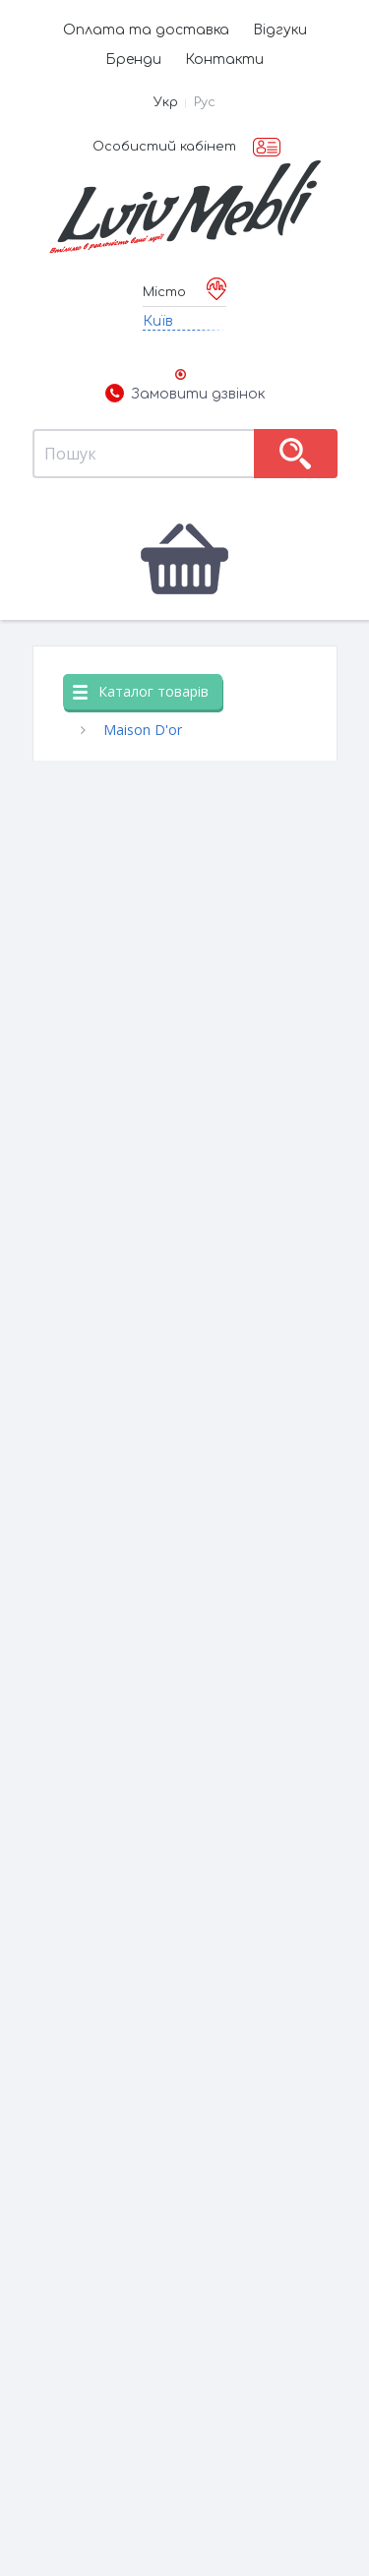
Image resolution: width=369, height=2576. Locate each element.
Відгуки (280, 30)
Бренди (133, 59)
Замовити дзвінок (185, 394)
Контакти (224, 59)
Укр (166, 102)
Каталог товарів (141, 691)
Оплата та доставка (146, 30)
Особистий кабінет (164, 146)
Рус (204, 102)
